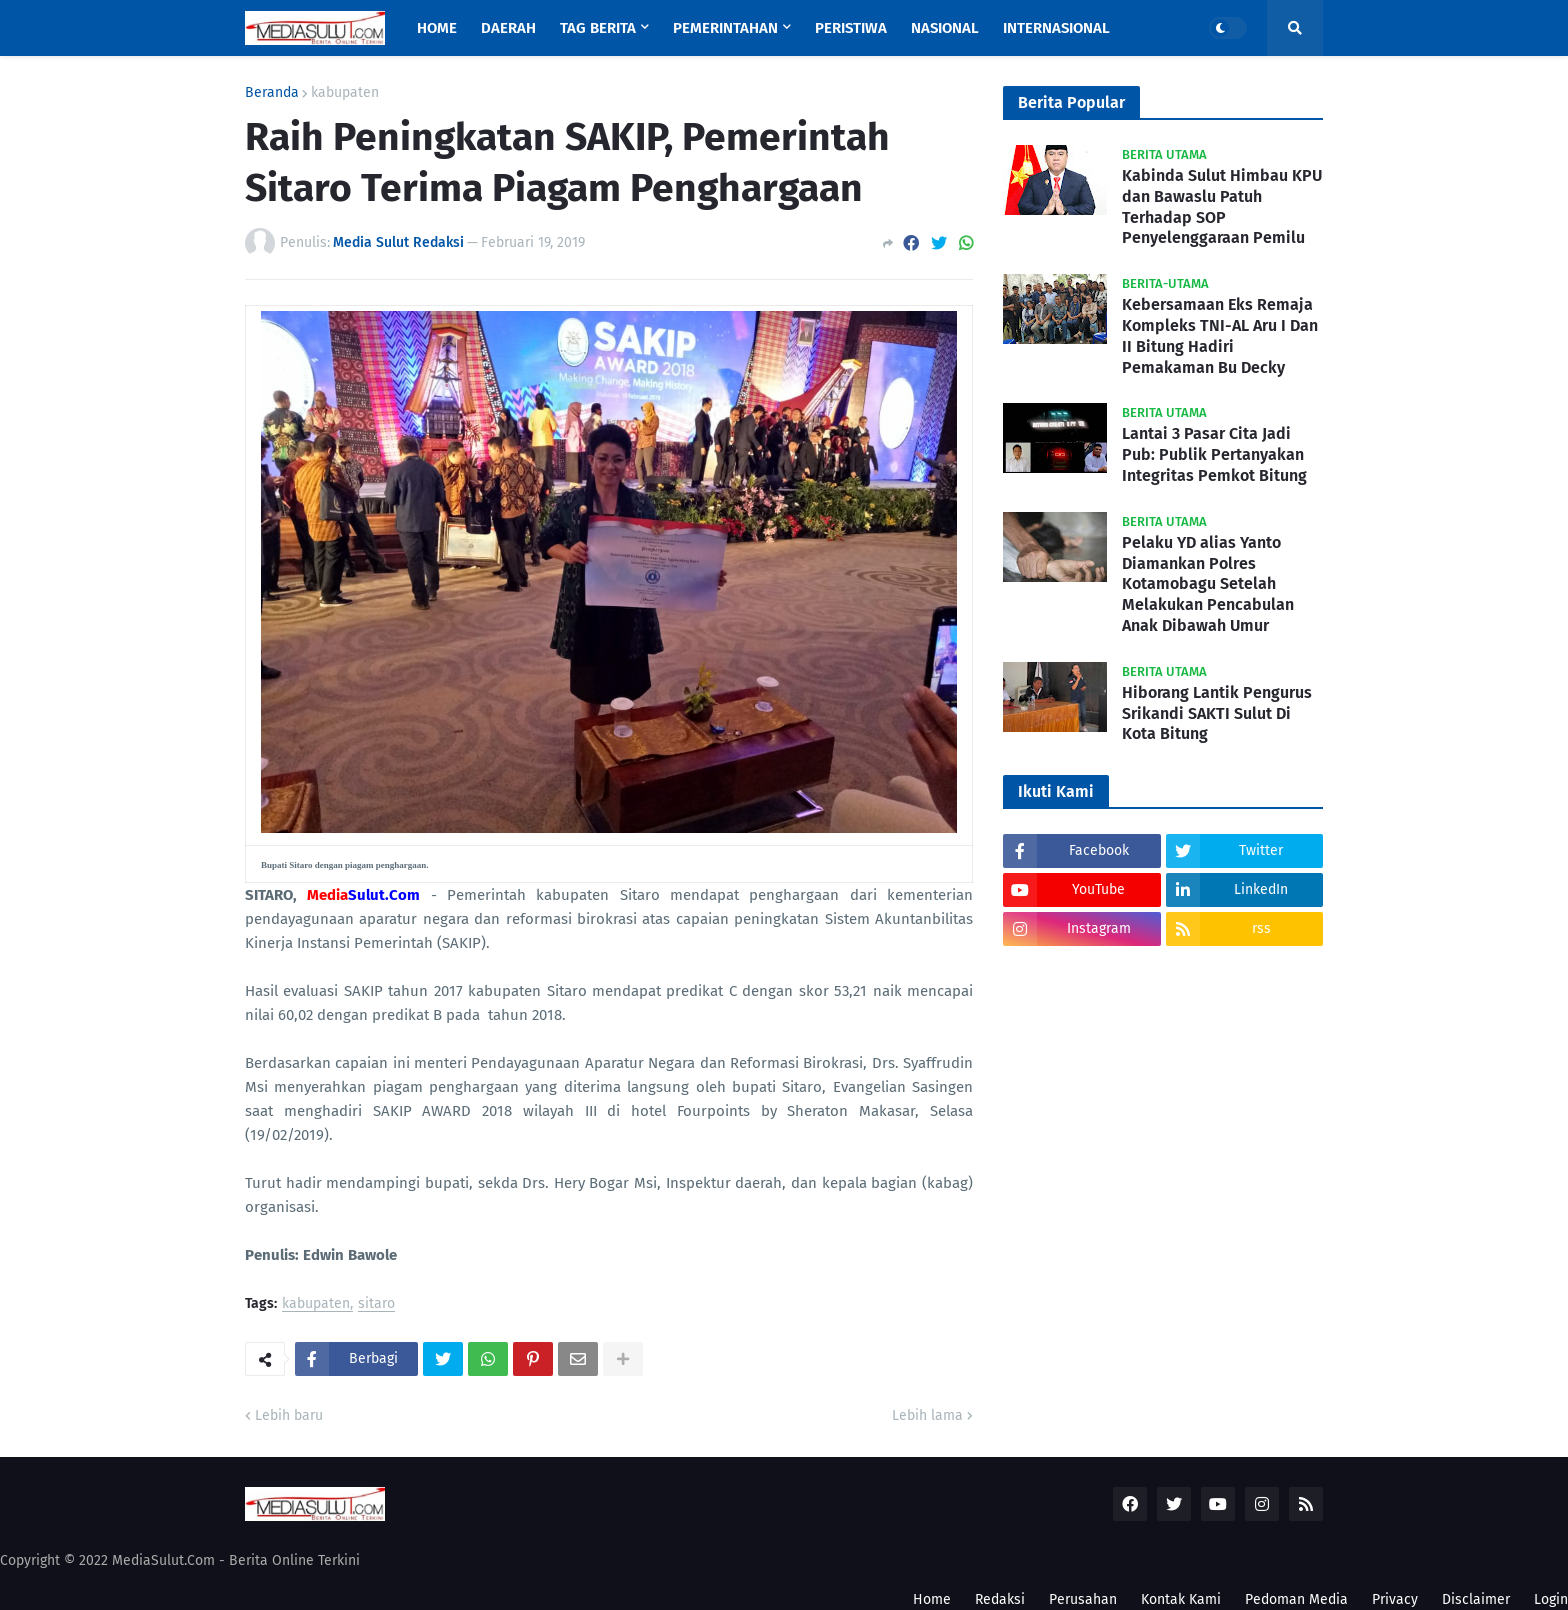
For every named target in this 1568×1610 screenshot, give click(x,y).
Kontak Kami (1181, 1599)
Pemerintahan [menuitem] (725, 28)
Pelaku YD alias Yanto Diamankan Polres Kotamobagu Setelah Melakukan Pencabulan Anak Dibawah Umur (1208, 584)
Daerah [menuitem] (508, 28)
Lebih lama (927, 1415)
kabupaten (345, 93)
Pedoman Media (1296, 1599)
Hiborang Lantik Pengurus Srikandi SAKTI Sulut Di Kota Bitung (1217, 713)
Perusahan (1083, 1599)
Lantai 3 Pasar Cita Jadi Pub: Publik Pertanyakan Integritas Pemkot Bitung (1214, 454)
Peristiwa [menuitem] (851, 28)
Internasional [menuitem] (1056, 28)
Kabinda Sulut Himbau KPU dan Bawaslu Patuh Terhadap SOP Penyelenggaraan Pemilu (1222, 206)
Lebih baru (289, 1415)
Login (1551, 1599)
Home (932, 1599)
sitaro (376, 1304)
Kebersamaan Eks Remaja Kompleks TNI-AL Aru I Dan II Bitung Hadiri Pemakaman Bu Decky (1220, 335)
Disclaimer (1476, 1599)
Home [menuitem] (437, 28)
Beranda (272, 93)
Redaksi (1000, 1599)
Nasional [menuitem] (945, 28)
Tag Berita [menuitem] (598, 28)
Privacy (1395, 1599)
